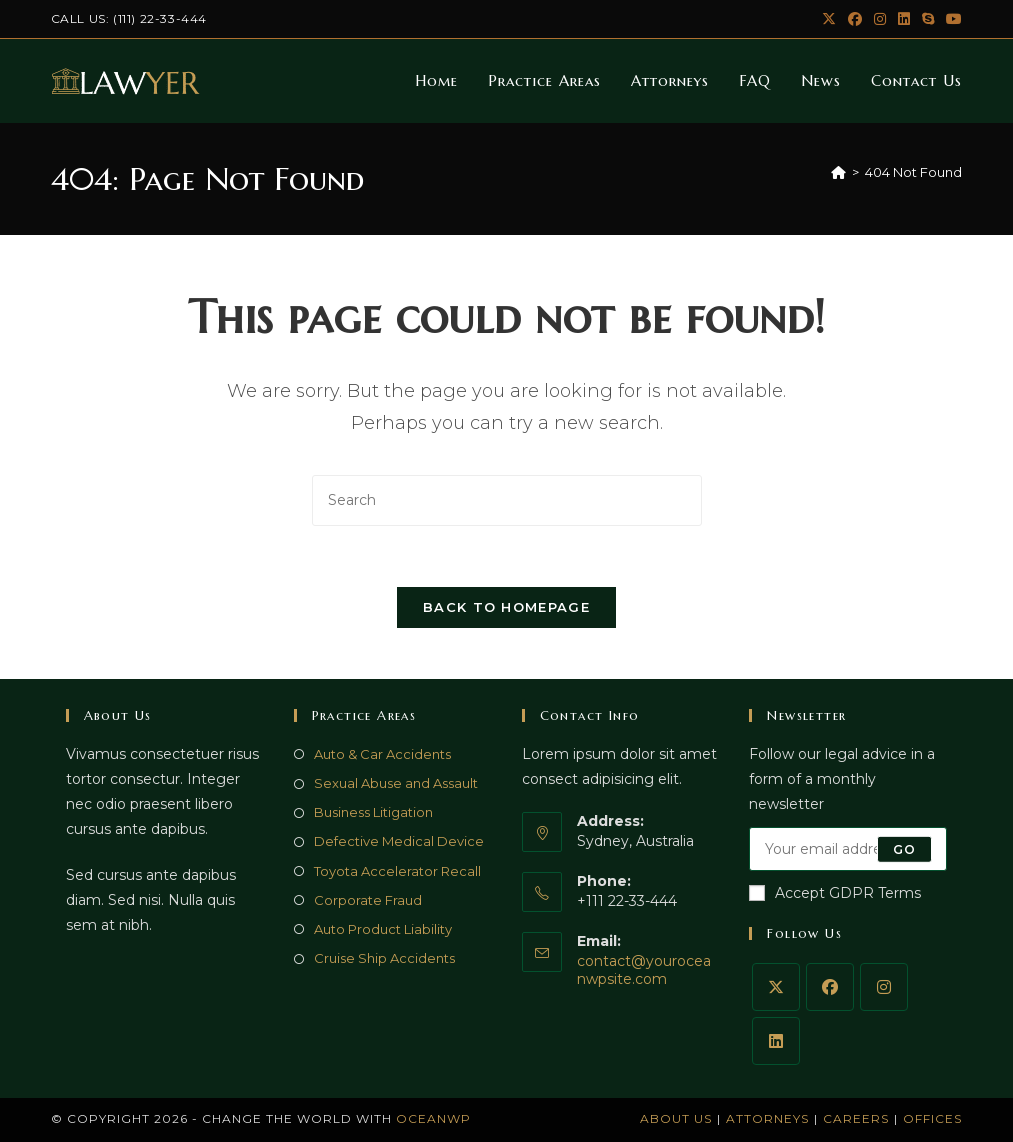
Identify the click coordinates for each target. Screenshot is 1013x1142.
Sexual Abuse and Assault (396, 783)
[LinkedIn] (776, 1041)
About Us (676, 1118)
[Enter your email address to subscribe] (848, 849)
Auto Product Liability (383, 929)
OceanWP (433, 1118)
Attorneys (767, 1118)
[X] (776, 987)
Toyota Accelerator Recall (397, 871)
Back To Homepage (506, 607)
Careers (856, 1118)
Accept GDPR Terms (835, 893)
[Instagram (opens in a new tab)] (880, 19)
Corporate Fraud (368, 900)
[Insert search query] (507, 500)
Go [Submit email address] (904, 848)
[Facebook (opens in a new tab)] (855, 19)
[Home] (838, 172)
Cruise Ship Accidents (384, 958)
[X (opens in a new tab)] (829, 19)
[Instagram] (884, 987)
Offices (932, 1118)
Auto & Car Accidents (382, 754)
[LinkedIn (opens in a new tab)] (904, 19)
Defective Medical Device (399, 841)
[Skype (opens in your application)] (928, 19)
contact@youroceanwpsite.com (644, 970)
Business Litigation (373, 812)
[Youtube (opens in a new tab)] (951, 19)
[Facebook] (830, 987)
